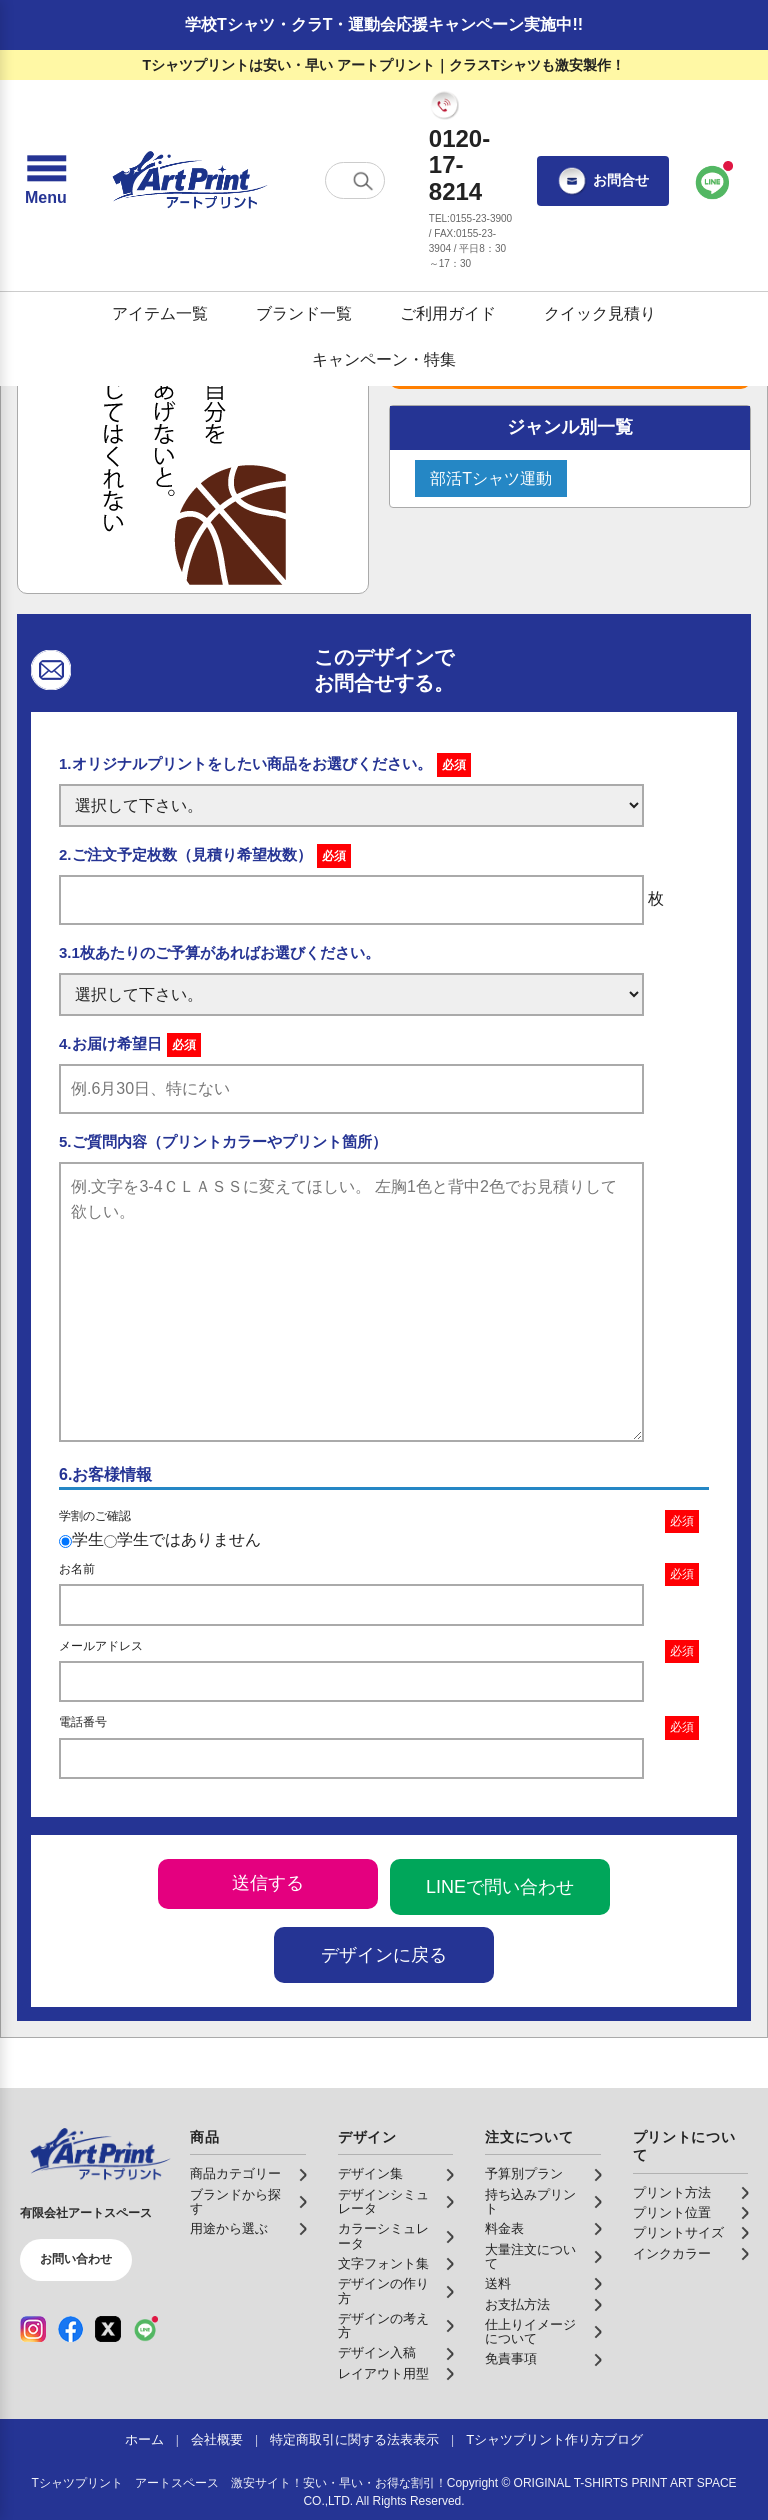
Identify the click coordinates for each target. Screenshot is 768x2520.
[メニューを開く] (46, 181)
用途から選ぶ (229, 2229)
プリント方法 (672, 2193)
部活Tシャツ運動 (491, 478)
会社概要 (217, 2440)
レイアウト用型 (383, 2374)
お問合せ (603, 181)
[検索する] (363, 181)
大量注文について (530, 2257)
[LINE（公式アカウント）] (146, 2329)
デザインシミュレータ (383, 2202)
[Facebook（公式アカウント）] (71, 2329)
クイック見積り (600, 313)
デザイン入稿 (377, 2353)
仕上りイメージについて (530, 2332)
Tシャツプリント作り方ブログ (554, 2440)
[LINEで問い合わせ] (713, 181)
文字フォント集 (383, 2264)
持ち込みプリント (530, 2202)
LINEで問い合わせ (500, 1887)
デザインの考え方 (383, 2326)
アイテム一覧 (160, 313)
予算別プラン (524, 2174)
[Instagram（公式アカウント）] (33, 2329)
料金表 (504, 2229)
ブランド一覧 (304, 313)
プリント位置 (672, 2213)
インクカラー (672, 2254)
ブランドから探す (235, 2202)
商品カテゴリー (235, 2174)
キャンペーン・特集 (384, 359)
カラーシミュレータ (383, 2236)
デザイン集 (370, 2174)
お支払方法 (517, 2305)
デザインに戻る (384, 1955)
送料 (498, 2284)
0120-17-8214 (459, 165)
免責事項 (511, 2359)
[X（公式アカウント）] (108, 2329)
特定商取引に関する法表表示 (354, 2440)
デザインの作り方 (383, 2291)
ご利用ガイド (448, 313)
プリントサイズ (678, 2233)
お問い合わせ (76, 2259)
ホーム (144, 2440)
